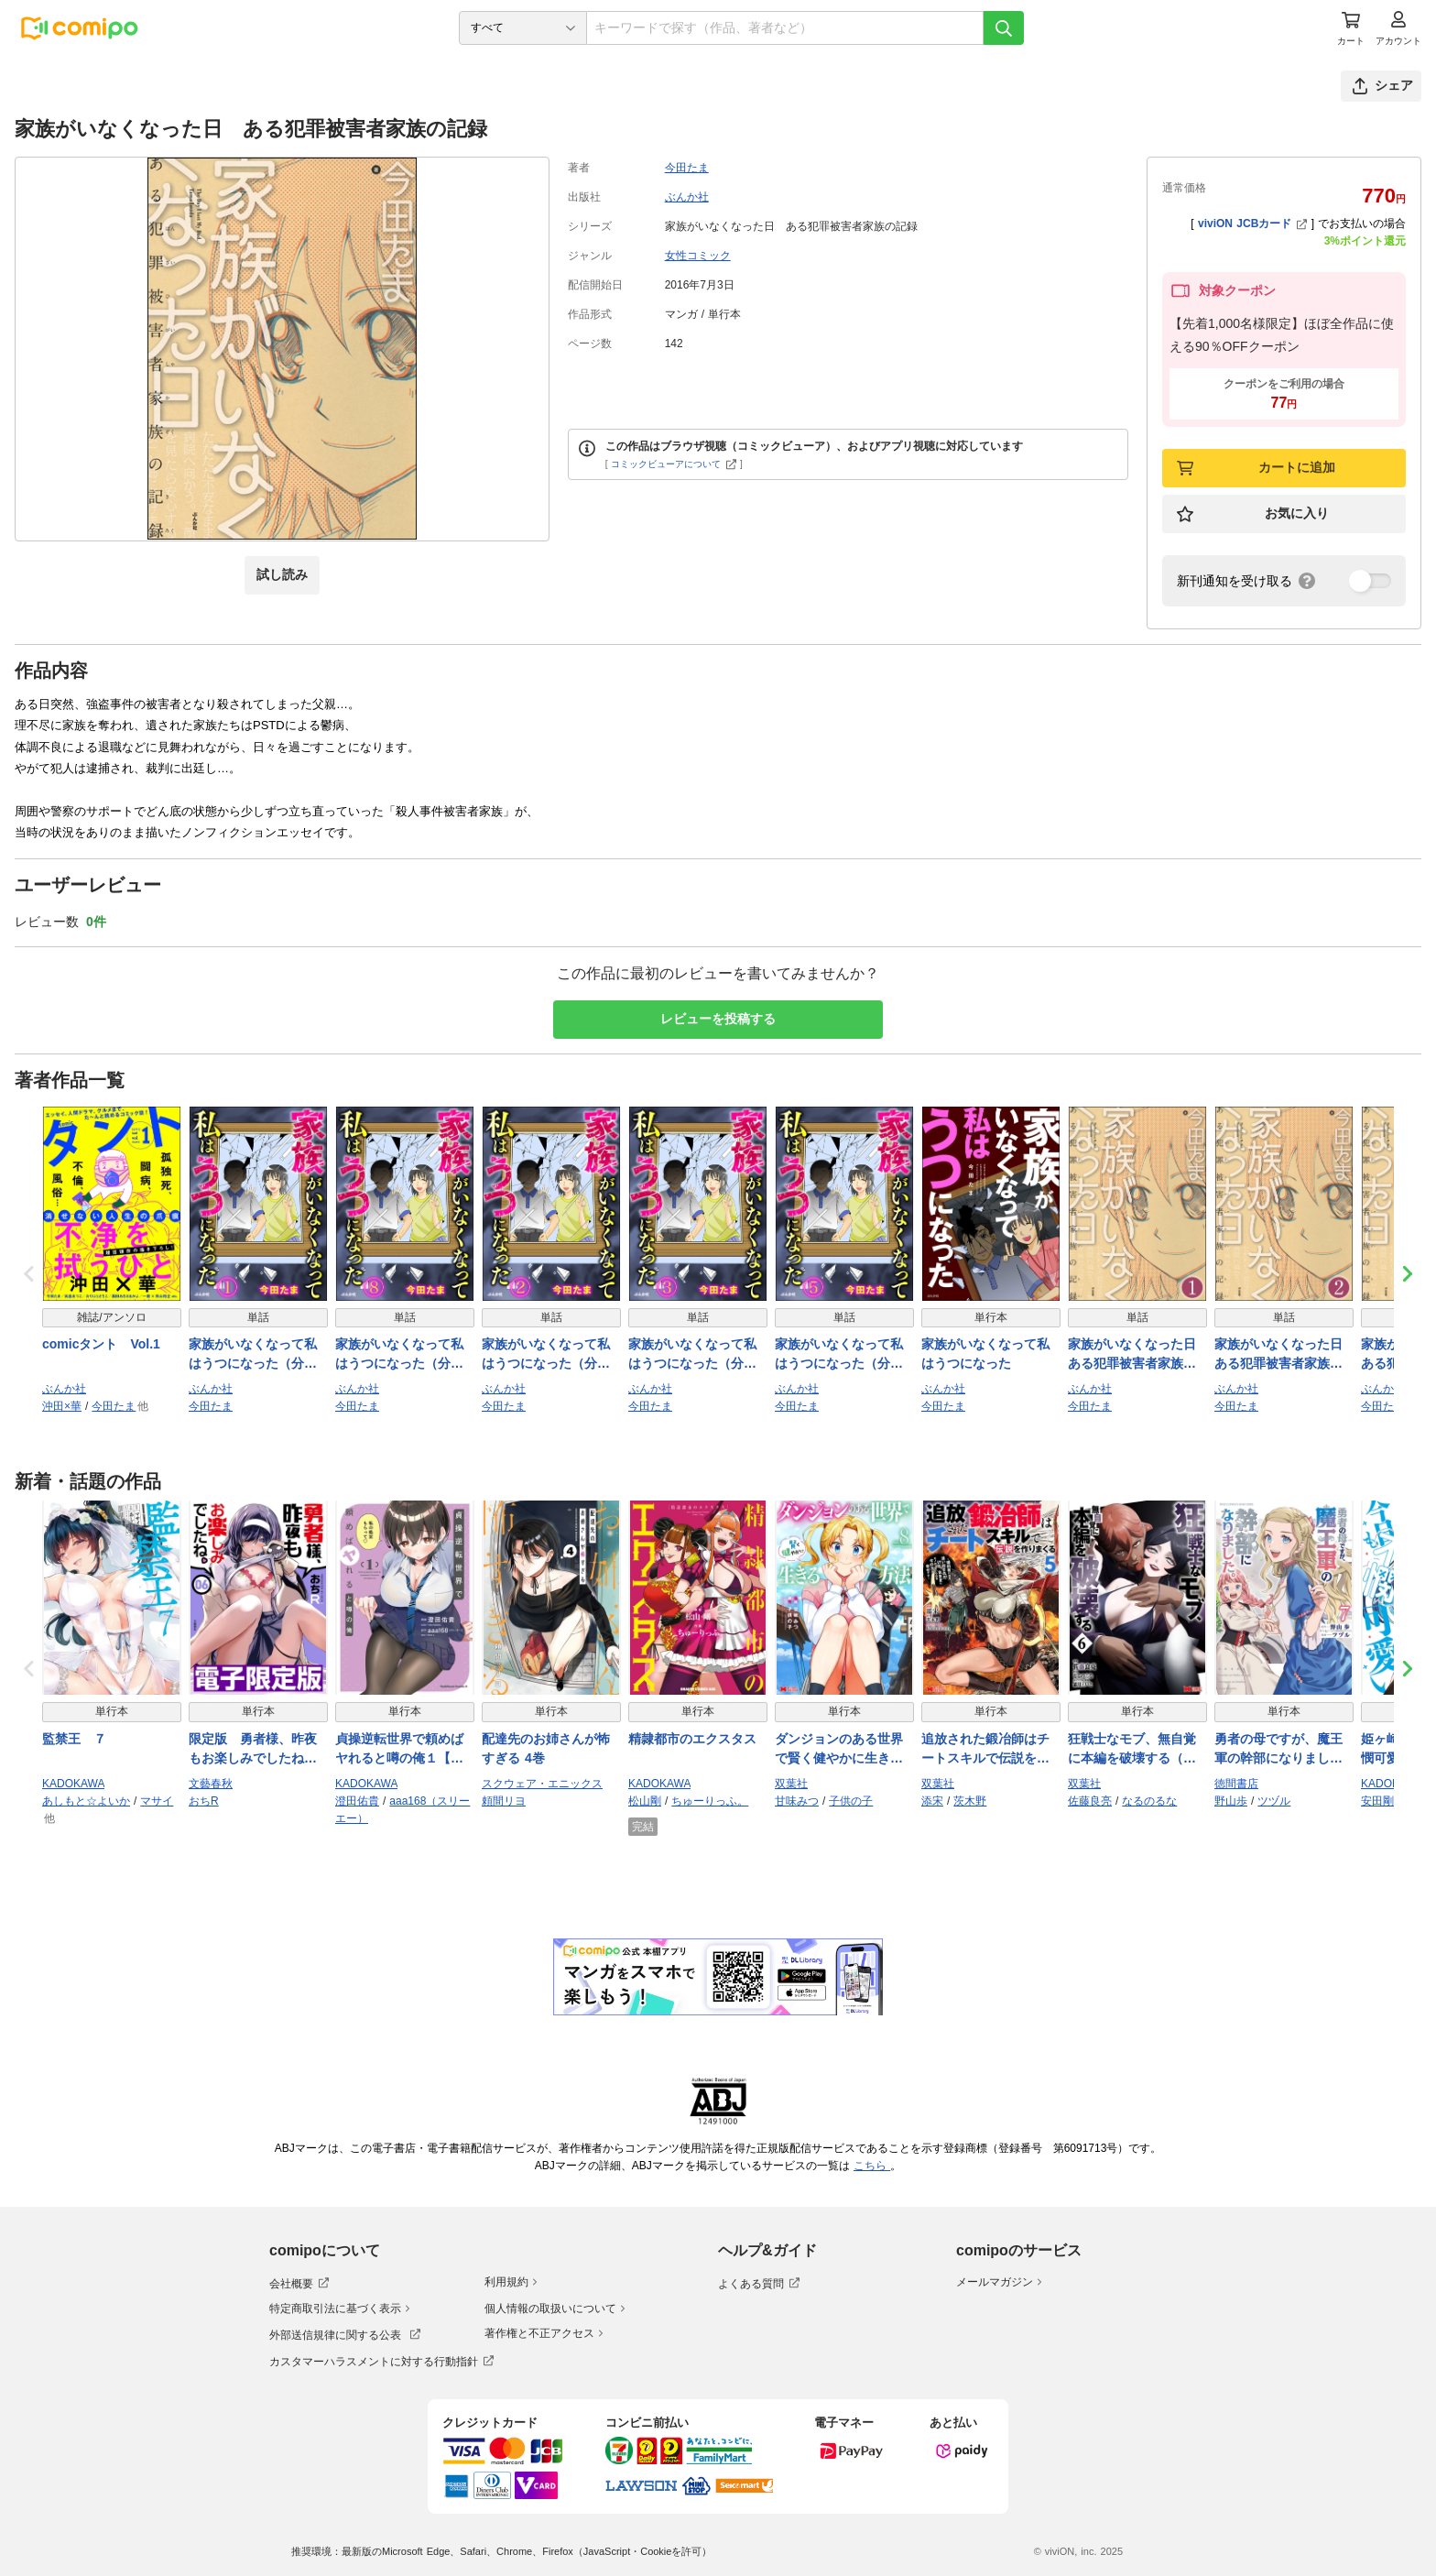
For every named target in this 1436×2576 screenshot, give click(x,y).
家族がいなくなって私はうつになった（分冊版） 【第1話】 (253, 1355)
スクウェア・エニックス (542, 1783)
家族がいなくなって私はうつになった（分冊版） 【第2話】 (546, 1355)
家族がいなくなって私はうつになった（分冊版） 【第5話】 (839, 1355)
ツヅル (1273, 1801)
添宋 (932, 1801)
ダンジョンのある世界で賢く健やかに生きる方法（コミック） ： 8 (841, 1749)
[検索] (1004, 28)
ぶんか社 (687, 197)
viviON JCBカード (1252, 223)
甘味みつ (797, 1801)
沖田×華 (62, 1406)
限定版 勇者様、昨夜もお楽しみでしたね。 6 (253, 1749)
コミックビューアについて (673, 464)
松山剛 (644, 1801)
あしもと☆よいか (86, 1801)
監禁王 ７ (74, 1738)
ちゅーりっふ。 (709, 1801)
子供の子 (851, 1801)
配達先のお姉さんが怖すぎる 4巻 (546, 1748)
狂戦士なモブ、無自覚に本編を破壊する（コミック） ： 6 (1132, 1749)
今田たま (687, 167)
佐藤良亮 (1090, 1801)
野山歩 (1230, 1801)
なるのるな (1149, 1801)
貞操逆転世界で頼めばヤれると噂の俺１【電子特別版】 (399, 1749)
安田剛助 (1383, 1801)
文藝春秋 (211, 1783)
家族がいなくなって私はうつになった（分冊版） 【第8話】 (399, 1355)
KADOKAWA (73, 1783)
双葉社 (791, 1783)
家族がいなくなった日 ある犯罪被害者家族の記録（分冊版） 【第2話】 (1282, 1355)
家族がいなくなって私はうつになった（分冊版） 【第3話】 (692, 1355)
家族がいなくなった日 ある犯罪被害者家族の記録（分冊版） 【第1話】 (1135, 1355)
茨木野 (969, 1801)
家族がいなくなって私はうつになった (985, 1353)
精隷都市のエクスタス (692, 1738)
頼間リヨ (504, 1801)
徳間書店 (1236, 1783)
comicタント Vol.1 (101, 1344)
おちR (204, 1801)
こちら (872, 2165)
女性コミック (698, 255)
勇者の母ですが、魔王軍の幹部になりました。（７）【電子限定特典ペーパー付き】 (1278, 1749)
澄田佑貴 (357, 1801)
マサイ (156, 1801)
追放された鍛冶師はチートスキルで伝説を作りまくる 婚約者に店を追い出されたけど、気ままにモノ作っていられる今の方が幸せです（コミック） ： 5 (985, 1749)
